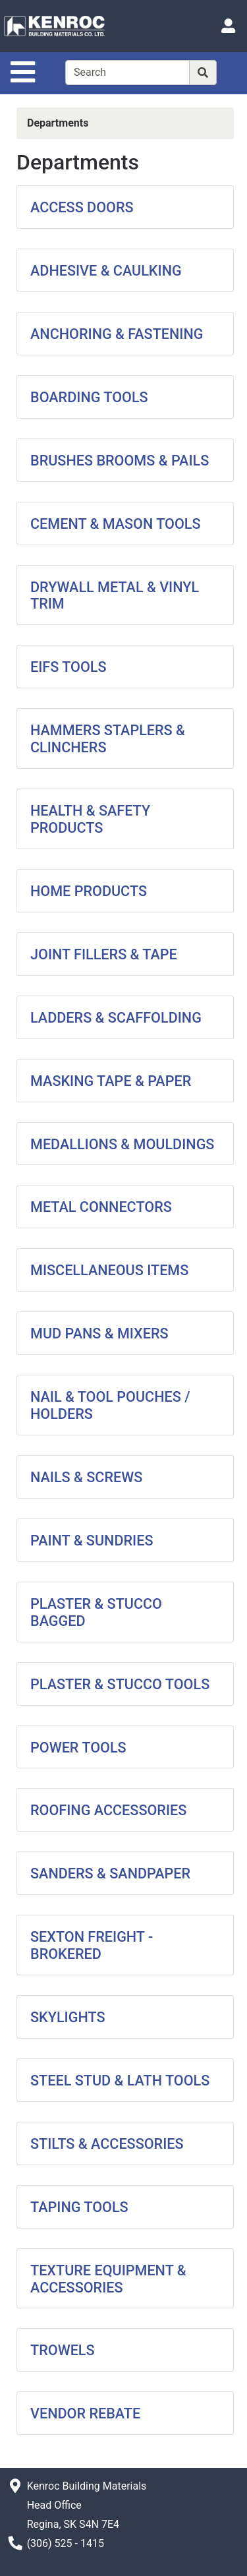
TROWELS (62, 2350)
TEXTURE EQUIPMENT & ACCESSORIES (108, 2279)
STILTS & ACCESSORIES (107, 2144)
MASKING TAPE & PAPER (110, 1081)
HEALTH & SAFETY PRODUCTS (90, 819)
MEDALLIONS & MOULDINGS (122, 1144)
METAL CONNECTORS (101, 1207)
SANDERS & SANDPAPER (110, 1873)
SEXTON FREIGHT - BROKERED (91, 1945)
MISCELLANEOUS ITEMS (109, 1270)
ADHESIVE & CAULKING (106, 270)
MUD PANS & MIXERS (99, 1333)
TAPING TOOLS (79, 2207)
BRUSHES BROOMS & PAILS (119, 460)
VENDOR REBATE (85, 2413)
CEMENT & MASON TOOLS (115, 524)
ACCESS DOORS (82, 207)
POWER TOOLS (78, 1747)
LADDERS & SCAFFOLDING (116, 1017)
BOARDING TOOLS (89, 397)
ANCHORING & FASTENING (116, 334)
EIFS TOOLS (68, 667)
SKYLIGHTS (67, 2017)
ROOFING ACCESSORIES (108, 1810)
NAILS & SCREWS (86, 1477)
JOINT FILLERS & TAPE (103, 954)
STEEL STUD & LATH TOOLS (119, 2080)
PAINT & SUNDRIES (91, 1540)
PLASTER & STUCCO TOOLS (119, 1684)
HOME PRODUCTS (88, 891)
